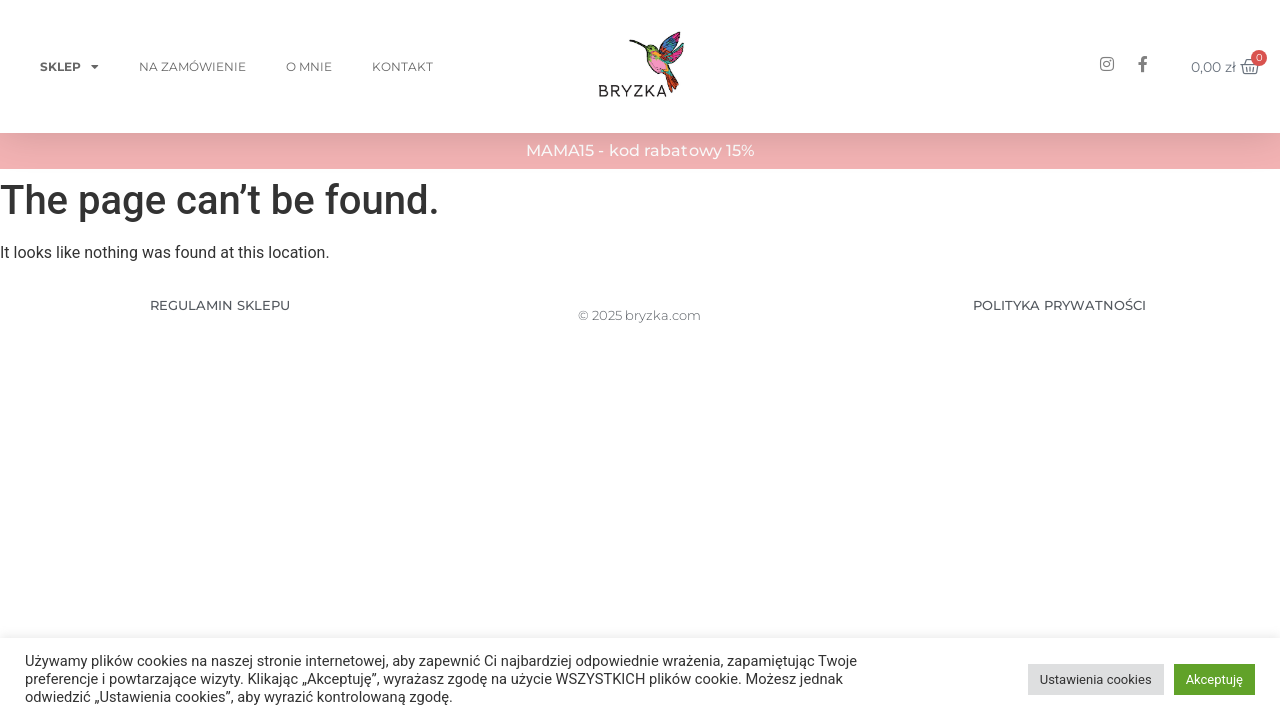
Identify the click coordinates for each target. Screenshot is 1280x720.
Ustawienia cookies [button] (1096, 679)
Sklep (69, 67)
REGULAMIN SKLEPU (220, 305)
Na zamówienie (192, 66)
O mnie (309, 66)
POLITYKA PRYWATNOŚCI (1059, 305)
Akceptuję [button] (1214, 679)
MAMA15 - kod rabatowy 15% (640, 150)
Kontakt (402, 66)
